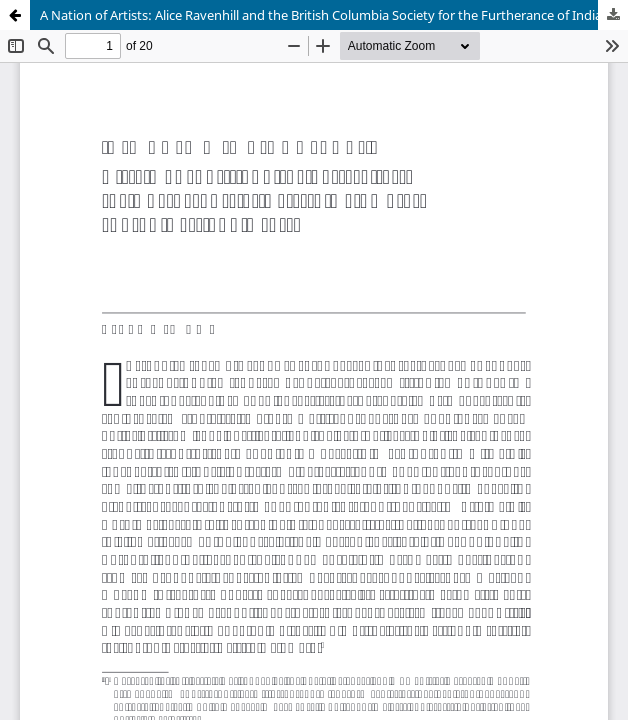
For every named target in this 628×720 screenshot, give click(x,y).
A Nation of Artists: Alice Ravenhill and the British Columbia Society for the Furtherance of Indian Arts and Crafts (334, 15)
